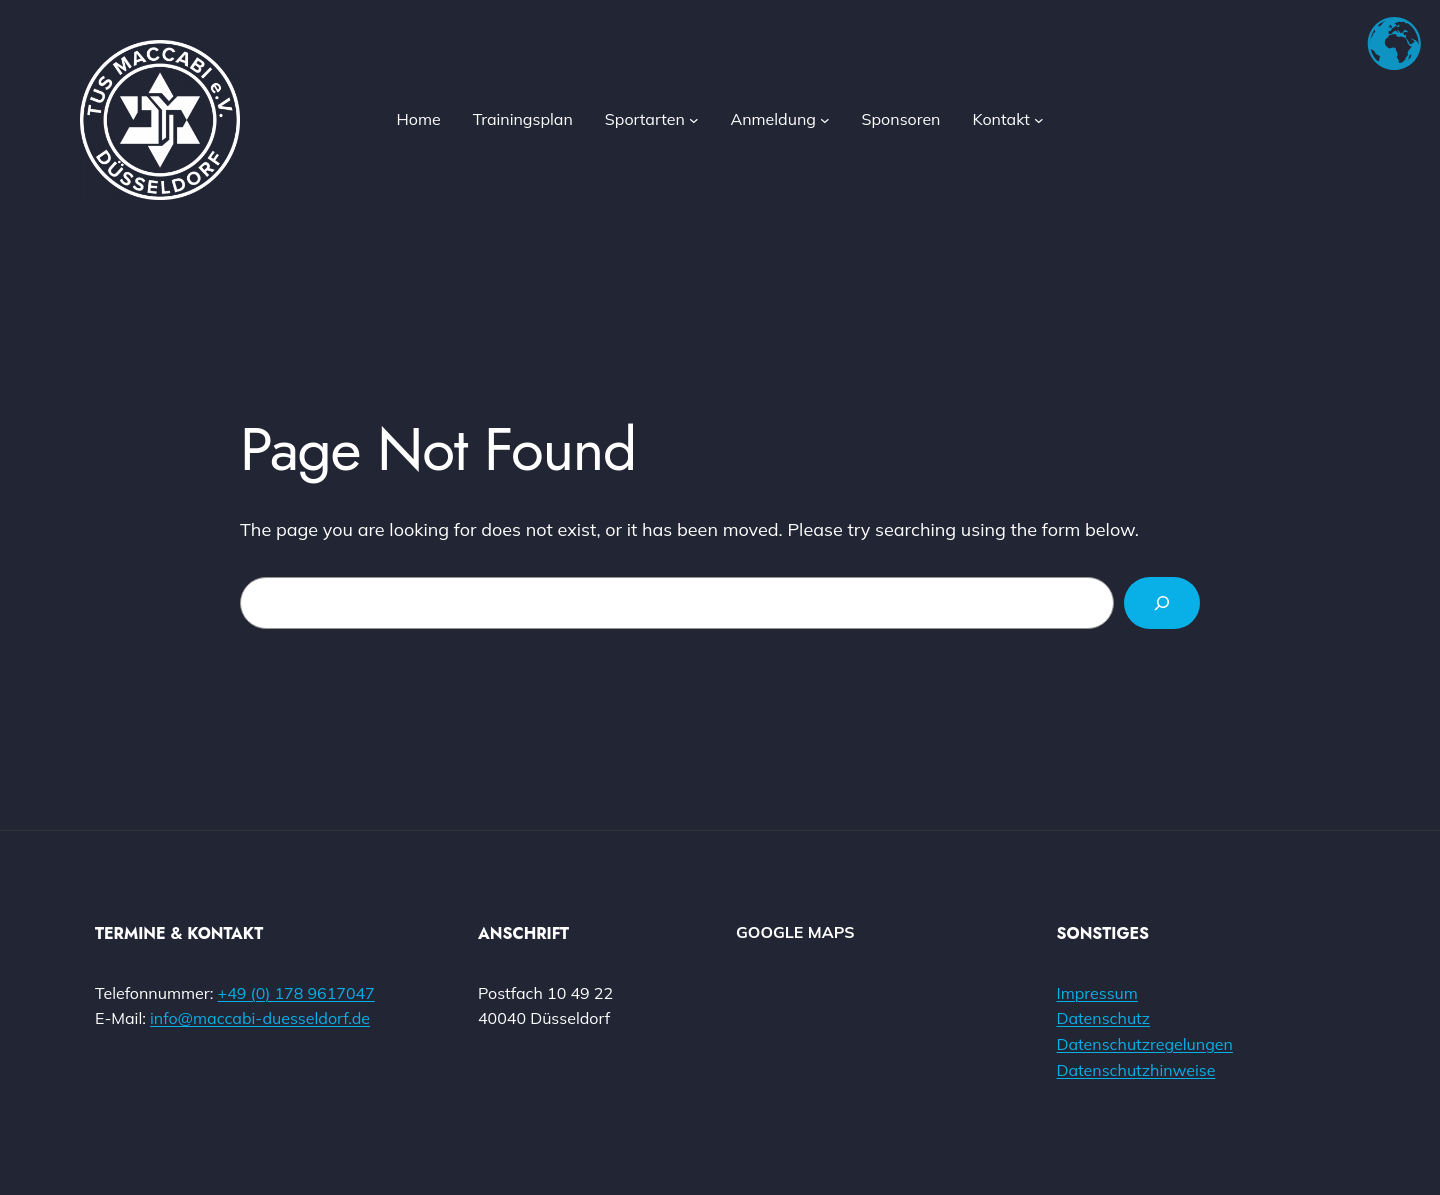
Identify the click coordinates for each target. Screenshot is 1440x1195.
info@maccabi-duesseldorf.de (260, 1018)
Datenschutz (1104, 1018)
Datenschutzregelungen (1145, 1044)
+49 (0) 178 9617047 (296, 993)
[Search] (1162, 603)
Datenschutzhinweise (1136, 1070)
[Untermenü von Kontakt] (1039, 120)
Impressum (1097, 993)
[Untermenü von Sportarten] (694, 120)
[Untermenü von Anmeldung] (825, 120)
